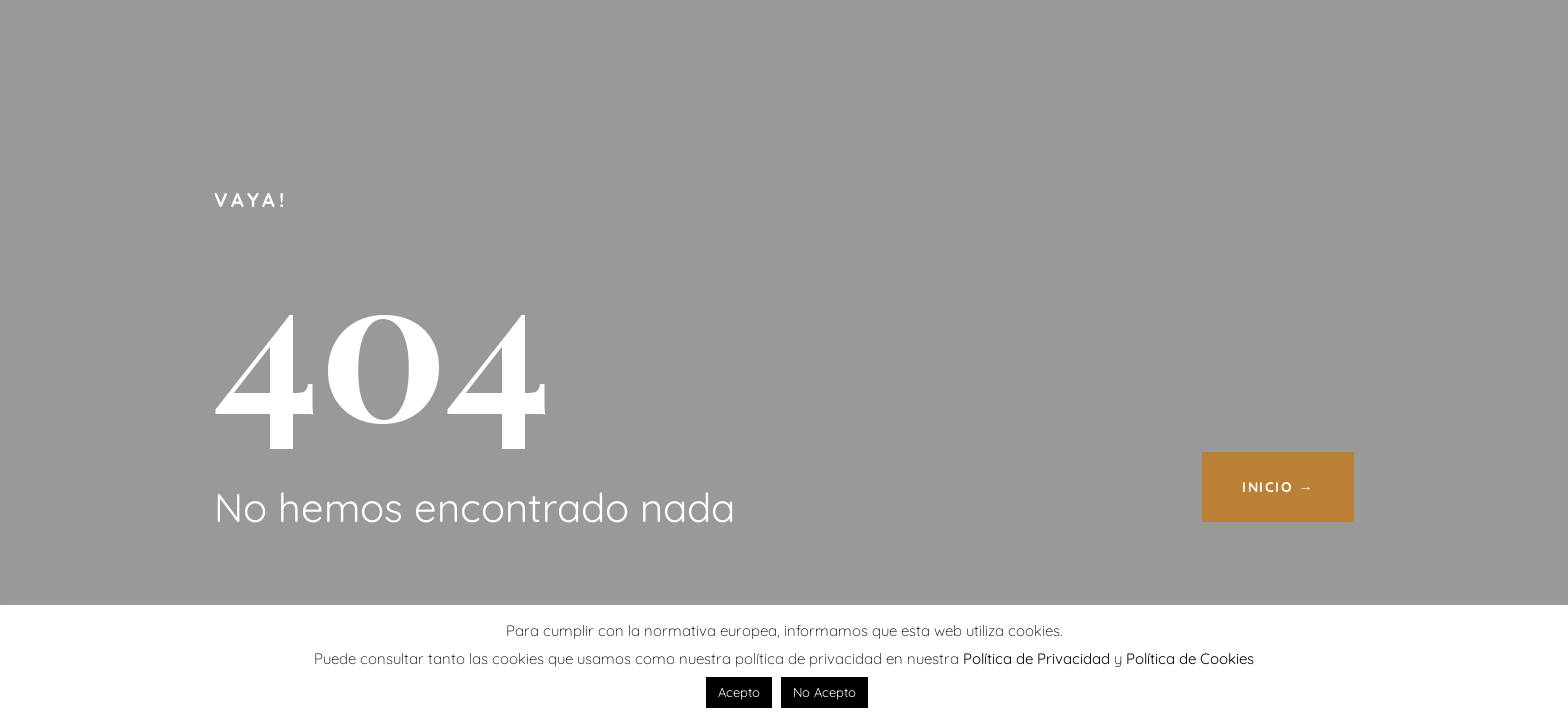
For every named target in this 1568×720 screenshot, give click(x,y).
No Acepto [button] (824, 692)
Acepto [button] (739, 692)
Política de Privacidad (1036, 658)
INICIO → (1278, 487)
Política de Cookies (1190, 658)
